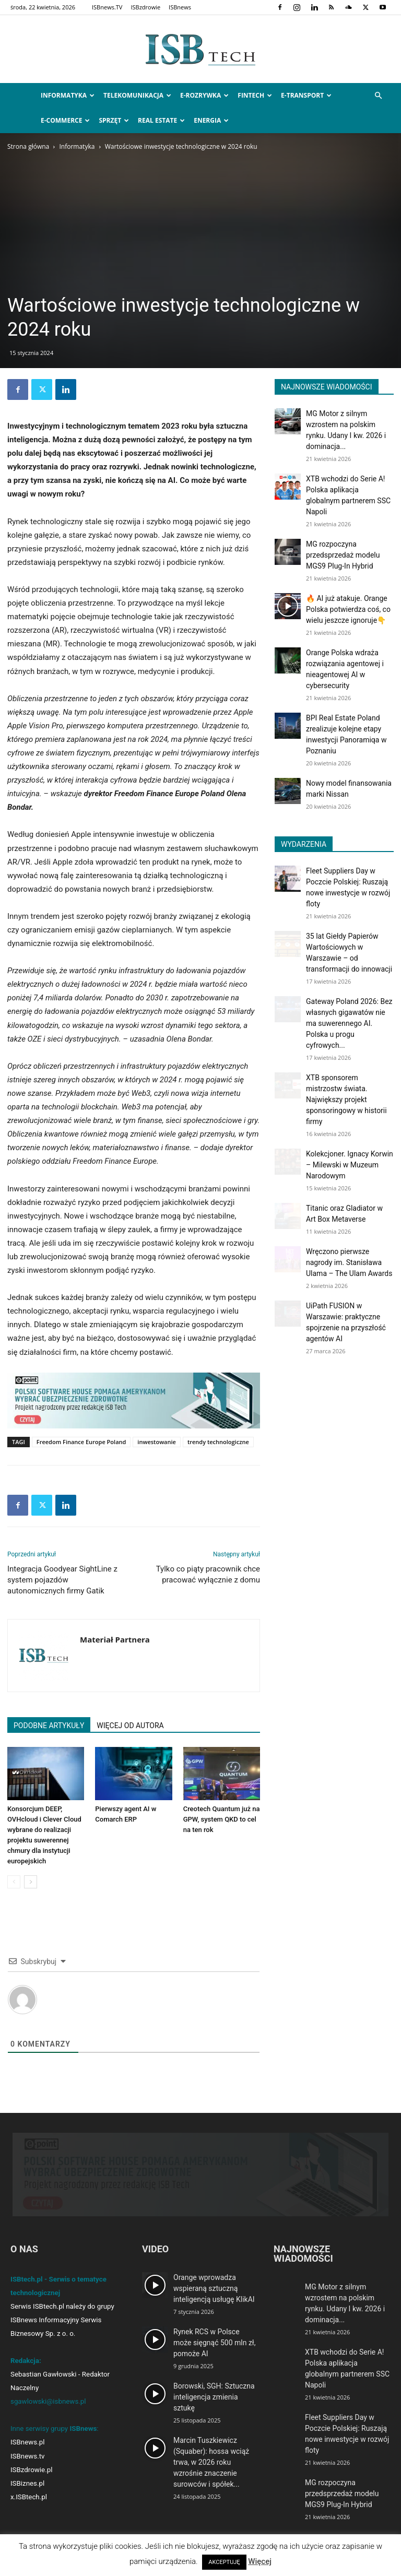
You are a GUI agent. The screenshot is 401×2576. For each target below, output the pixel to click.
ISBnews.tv (27, 2456)
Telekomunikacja (137, 95)
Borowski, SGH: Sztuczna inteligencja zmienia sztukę (214, 2397)
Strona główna (28, 146)
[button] (378, 96)
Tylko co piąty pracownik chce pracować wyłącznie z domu (208, 1574)
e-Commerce (65, 120)
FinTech (255, 95)
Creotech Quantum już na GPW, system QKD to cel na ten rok (221, 1819)
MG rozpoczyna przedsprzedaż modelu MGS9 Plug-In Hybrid (343, 555)
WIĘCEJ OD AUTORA (130, 1725)
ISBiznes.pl (27, 2483)
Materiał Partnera (115, 1639)
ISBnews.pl (27, 2442)
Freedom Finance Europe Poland (81, 1442)
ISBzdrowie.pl (31, 2470)
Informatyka (68, 95)
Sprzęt (114, 120)
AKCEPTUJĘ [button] (224, 2562)
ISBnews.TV (107, 7)
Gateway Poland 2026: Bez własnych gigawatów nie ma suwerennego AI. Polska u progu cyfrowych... (349, 1023)
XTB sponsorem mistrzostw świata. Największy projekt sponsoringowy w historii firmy (346, 1099)
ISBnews (180, 7)
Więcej (260, 2561)
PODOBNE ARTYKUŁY (49, 1725)
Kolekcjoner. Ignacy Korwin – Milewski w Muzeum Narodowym (349, 1165)
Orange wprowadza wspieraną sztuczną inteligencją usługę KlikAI (214, 2288)
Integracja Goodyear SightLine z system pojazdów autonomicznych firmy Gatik (62, 1580)
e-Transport (306, 95)
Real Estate (161, 120)
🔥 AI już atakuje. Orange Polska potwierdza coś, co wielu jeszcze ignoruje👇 (348, 609)
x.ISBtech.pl (28, 2497)
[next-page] (30, 1881)
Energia (211, 120)
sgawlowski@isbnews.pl (48, 2401)
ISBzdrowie (145, 7)
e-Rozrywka (204, 95)
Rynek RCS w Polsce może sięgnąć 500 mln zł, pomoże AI (214, 2342)
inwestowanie (156, 1442)
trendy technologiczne (218, 1442)
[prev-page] (13, 1881)
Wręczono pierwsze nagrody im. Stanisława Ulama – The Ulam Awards (349, 1262)
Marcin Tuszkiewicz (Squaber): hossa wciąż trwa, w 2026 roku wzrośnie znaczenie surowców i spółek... (211, 2462)
